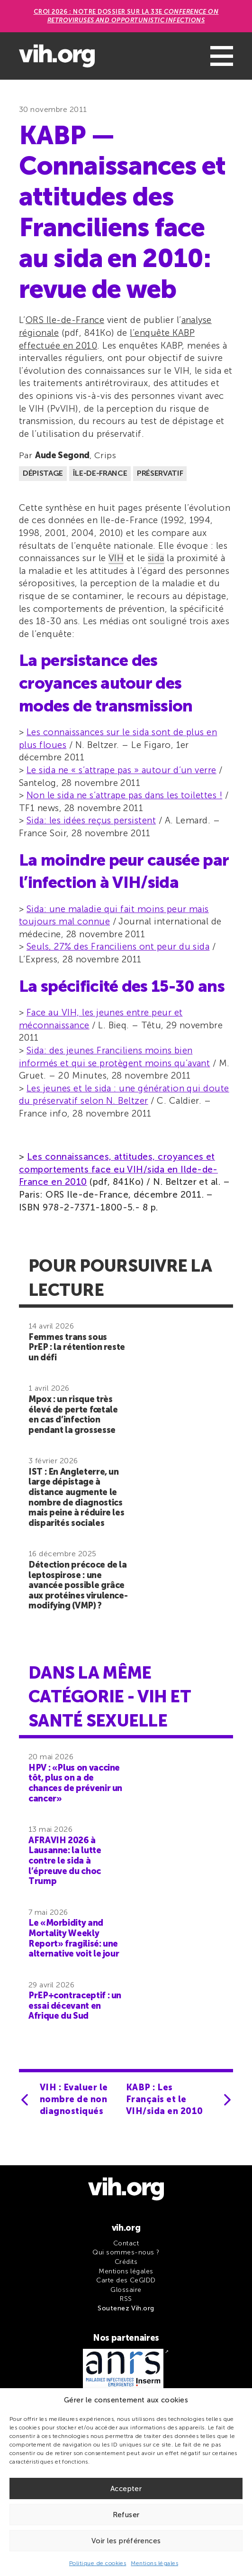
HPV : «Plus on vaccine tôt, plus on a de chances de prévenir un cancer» (75, 1783)
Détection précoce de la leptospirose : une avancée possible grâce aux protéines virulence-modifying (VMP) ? (77, 1585)
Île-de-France (100, 473)
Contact (126, 2243)
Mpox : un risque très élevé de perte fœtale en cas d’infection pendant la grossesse (72, 1414)
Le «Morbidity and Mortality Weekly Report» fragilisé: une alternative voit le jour (73, 1938)
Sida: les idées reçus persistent (91, 820)
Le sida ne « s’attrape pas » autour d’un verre (121, 770)
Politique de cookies (97, 2563)
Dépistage (43, 473)
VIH (116, 558)
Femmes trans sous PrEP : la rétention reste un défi (76, 1347)
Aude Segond (62, 455)
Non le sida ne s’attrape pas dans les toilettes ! (124, 795)
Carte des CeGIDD (126, 2280)
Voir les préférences (126, 2541)
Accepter (126, 2488)
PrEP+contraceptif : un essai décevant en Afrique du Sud (74, 2005)
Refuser (126, 2515)
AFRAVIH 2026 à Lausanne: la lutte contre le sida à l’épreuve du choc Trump (64, 1860)
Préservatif (160, 473)
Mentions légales (154, 2563)
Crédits (126, 2262)
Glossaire (125, 2290)
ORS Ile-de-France (65, 319)
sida (156, 558)
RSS (126, 2299)
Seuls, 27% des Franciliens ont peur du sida (118, 946)
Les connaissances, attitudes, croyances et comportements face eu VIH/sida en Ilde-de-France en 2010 (118, 1169)
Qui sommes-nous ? (125, 2252)
